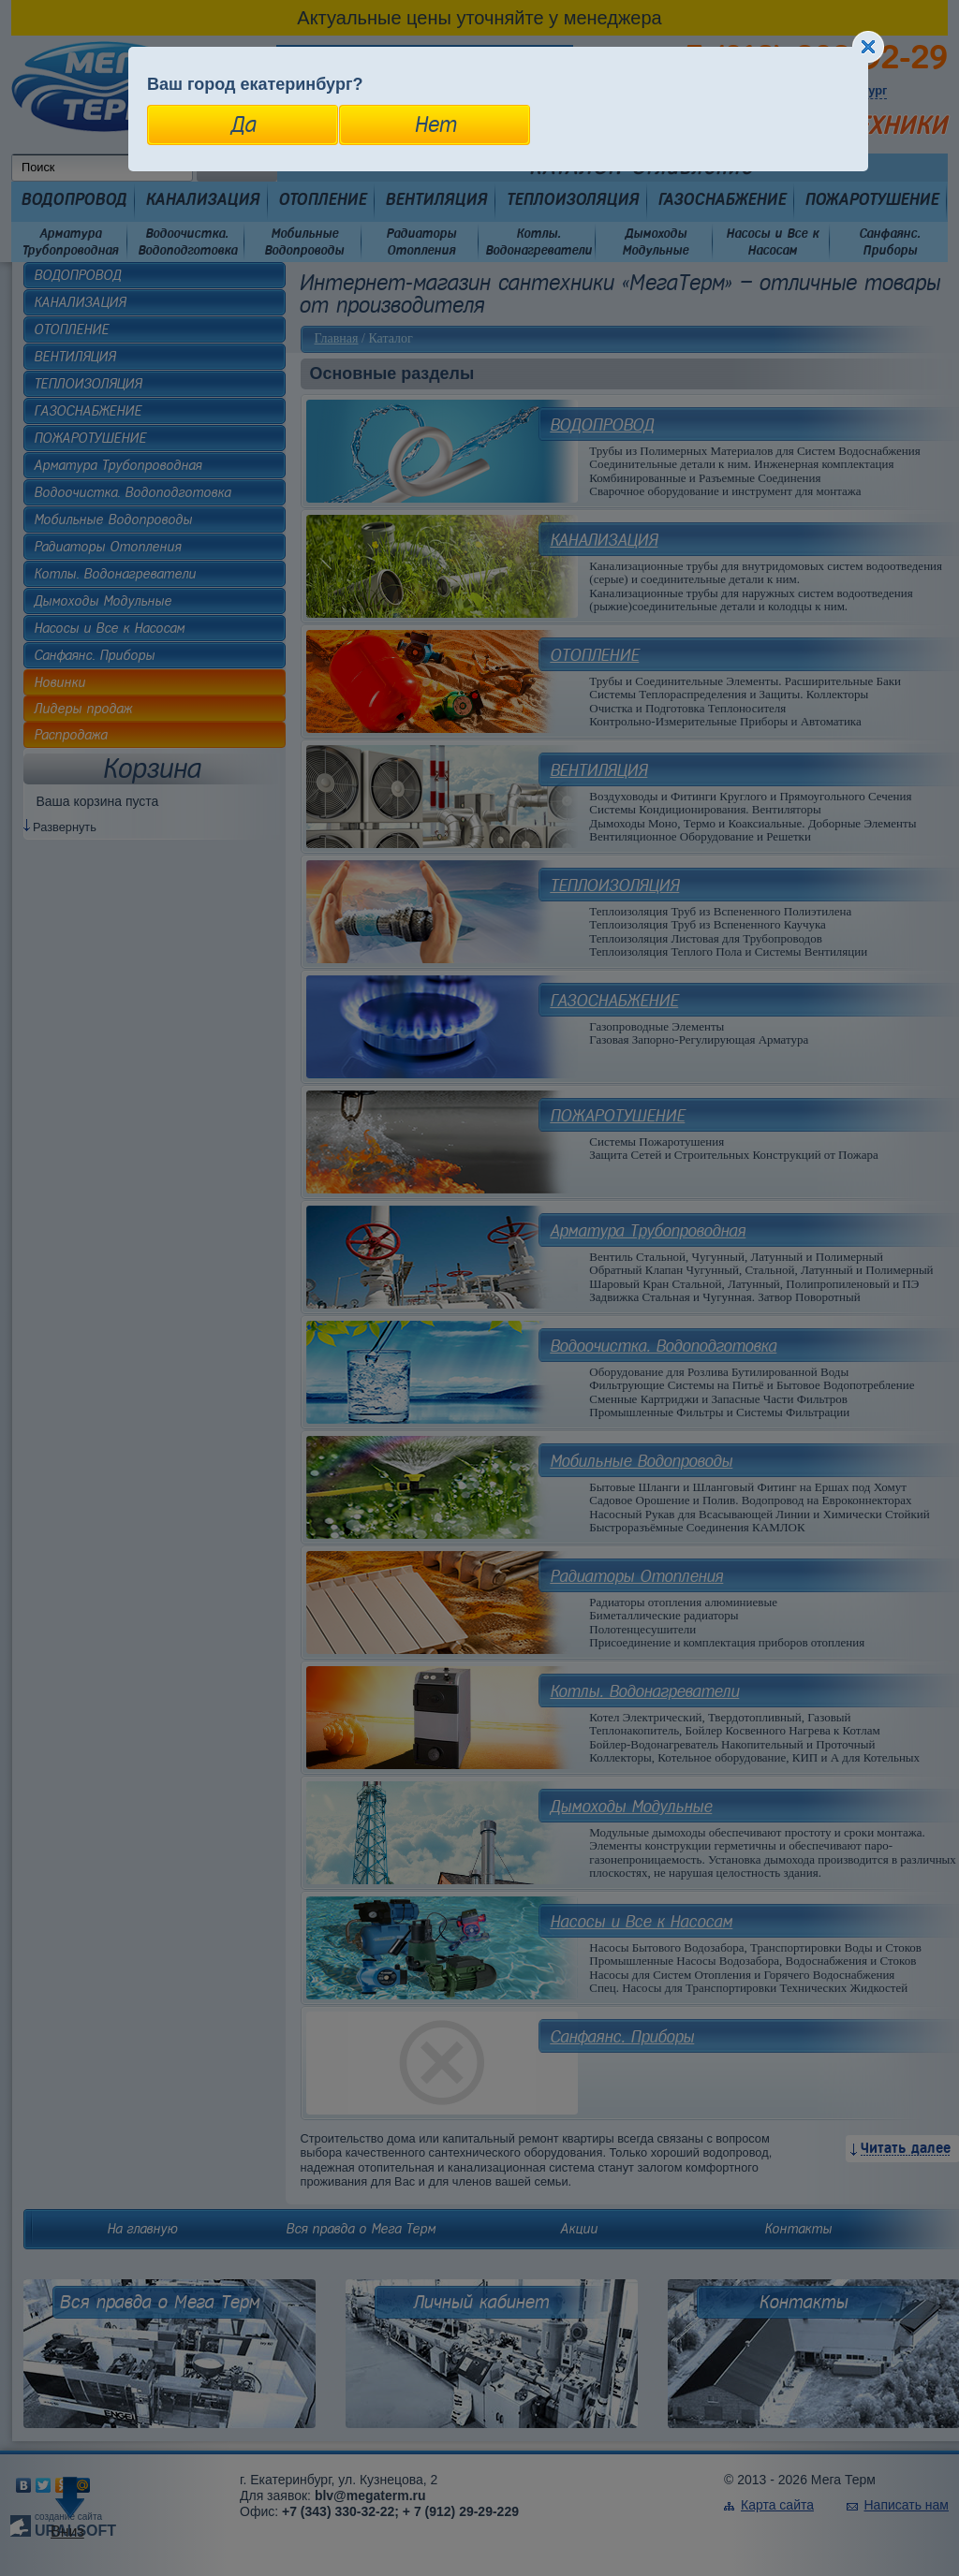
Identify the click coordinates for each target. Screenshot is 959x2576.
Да (243, 124)
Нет (435, 124)
